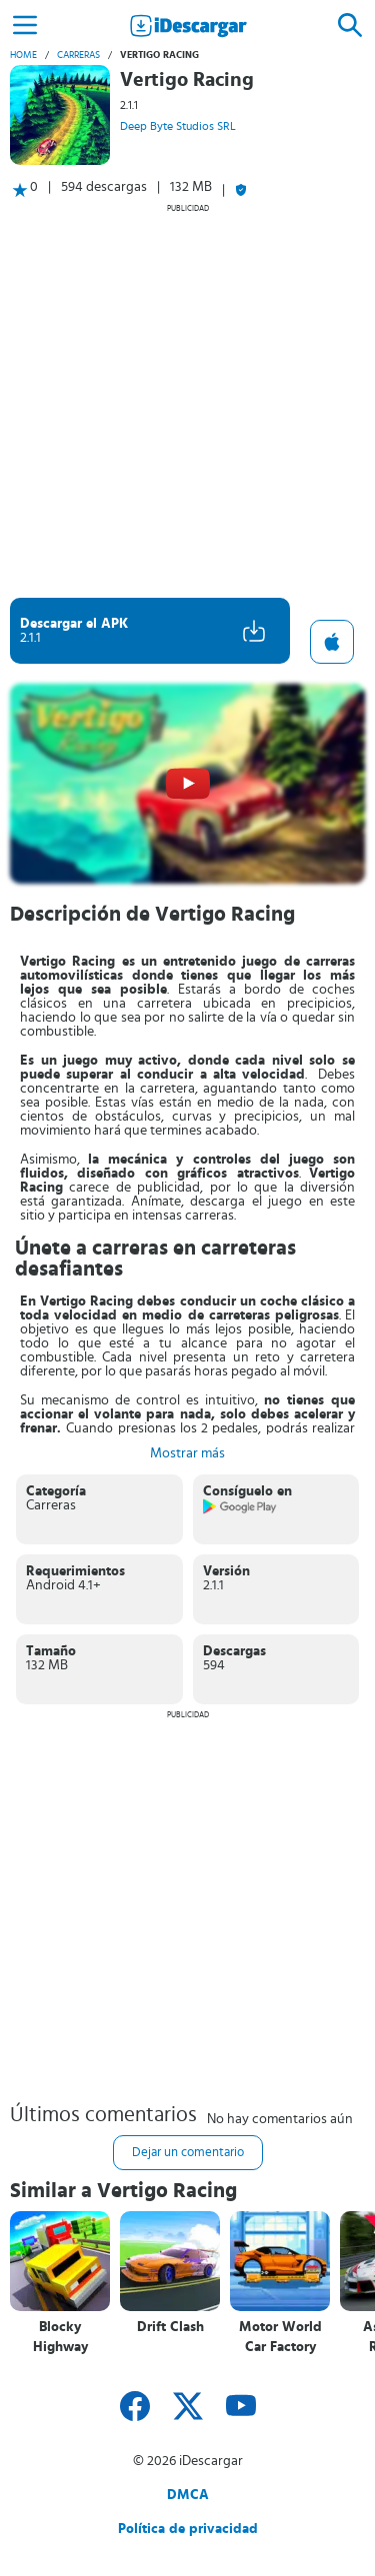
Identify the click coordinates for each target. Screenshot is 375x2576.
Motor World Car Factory (280, 2337)
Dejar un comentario (188, 2152)
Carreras (78, 55)
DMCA (188, 2495)
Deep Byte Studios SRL (178, 126)
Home (23, 55)
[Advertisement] (187, 400)
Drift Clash (170, 2327)
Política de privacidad (188, 2529)
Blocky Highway (60, 2337)
